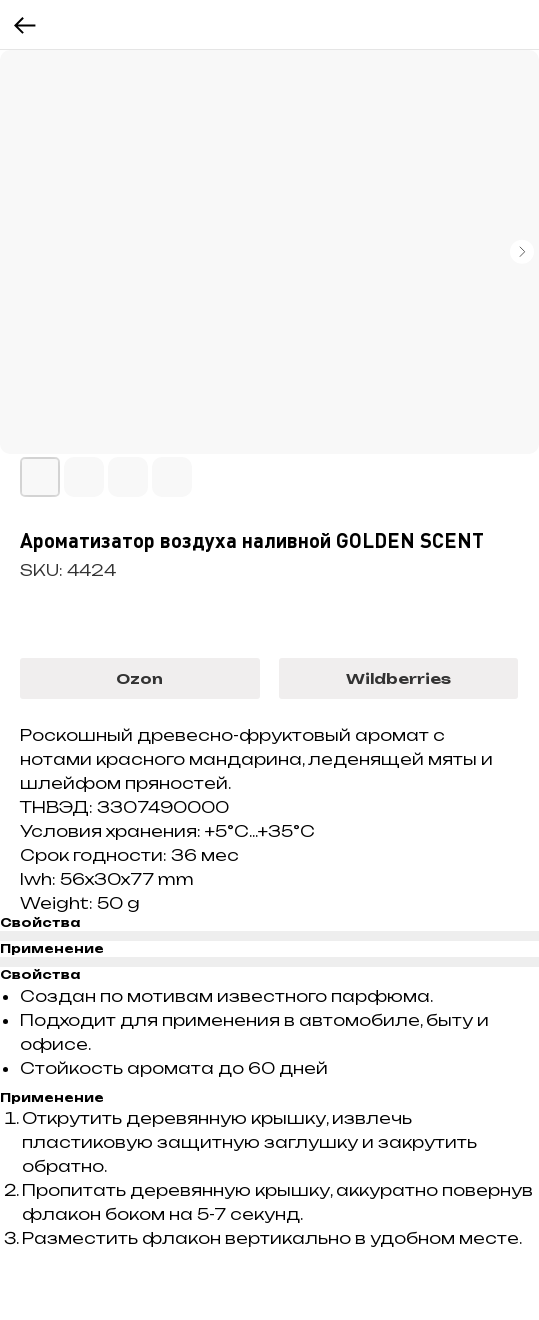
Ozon (139, 678)
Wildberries (398, 678)
